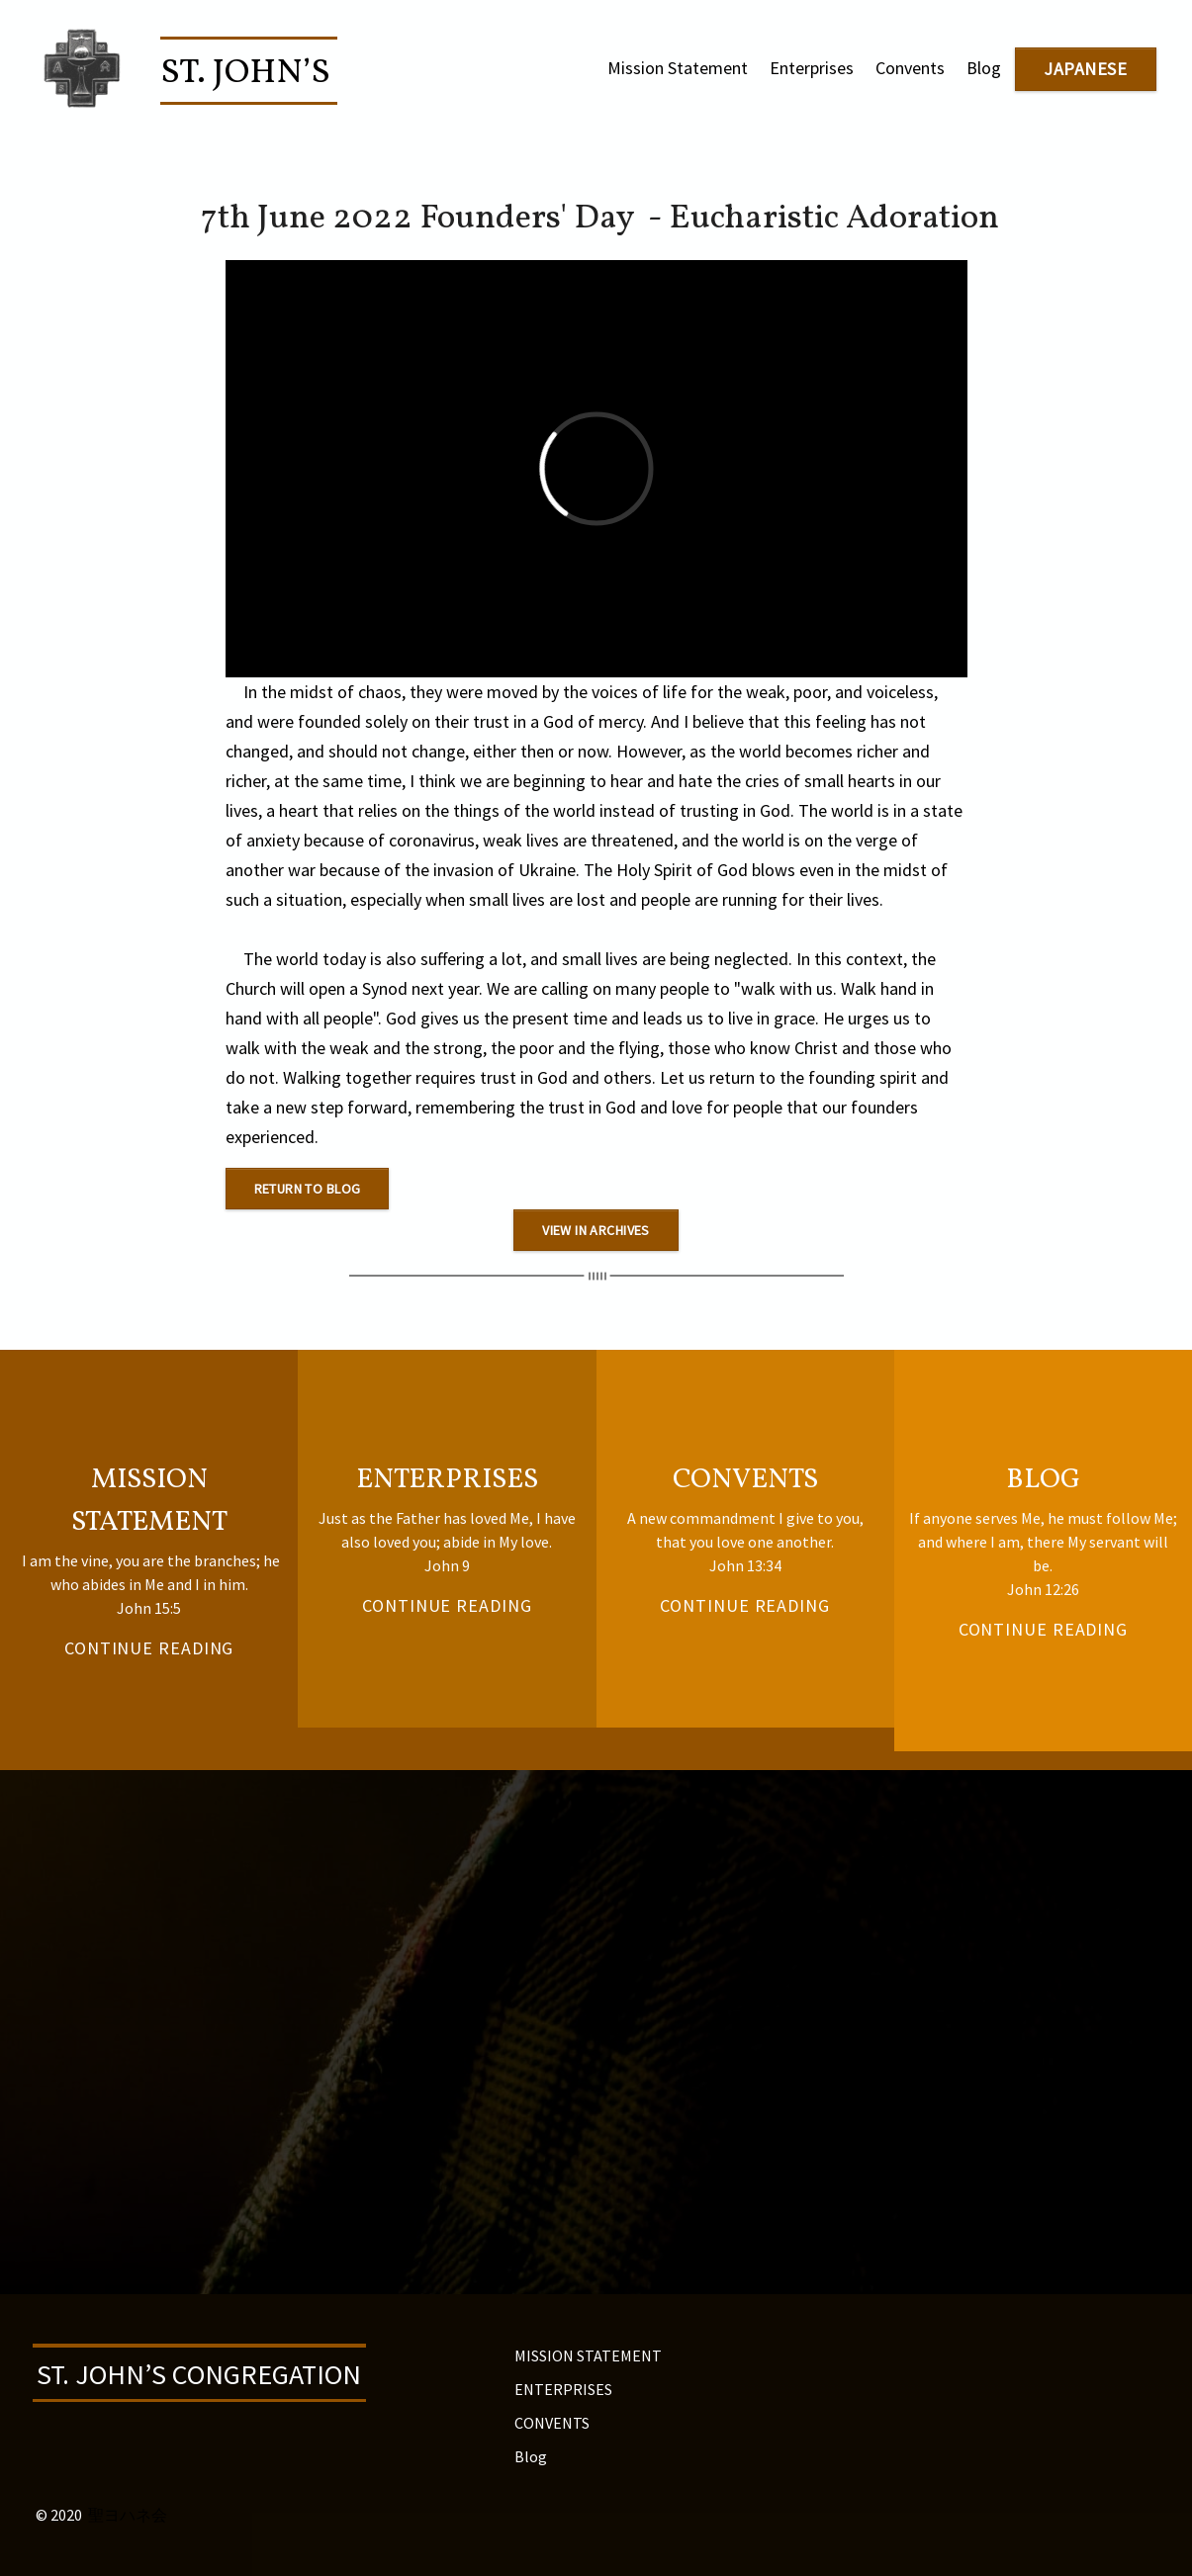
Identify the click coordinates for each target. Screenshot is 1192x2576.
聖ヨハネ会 (127, 2515)
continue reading (148, 1648)
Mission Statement (677, 67)
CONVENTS (552, 2423)
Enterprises (812, 67)
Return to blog (307, 1189)
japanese (1085, 68)
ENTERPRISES (563, 2389)
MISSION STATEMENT (588, 2355)
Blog (983, 67)
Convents (910, 67)
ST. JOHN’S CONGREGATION (199, 2374)
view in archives (596, 1230)
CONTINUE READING (446, 1605)
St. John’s (248, 73)
